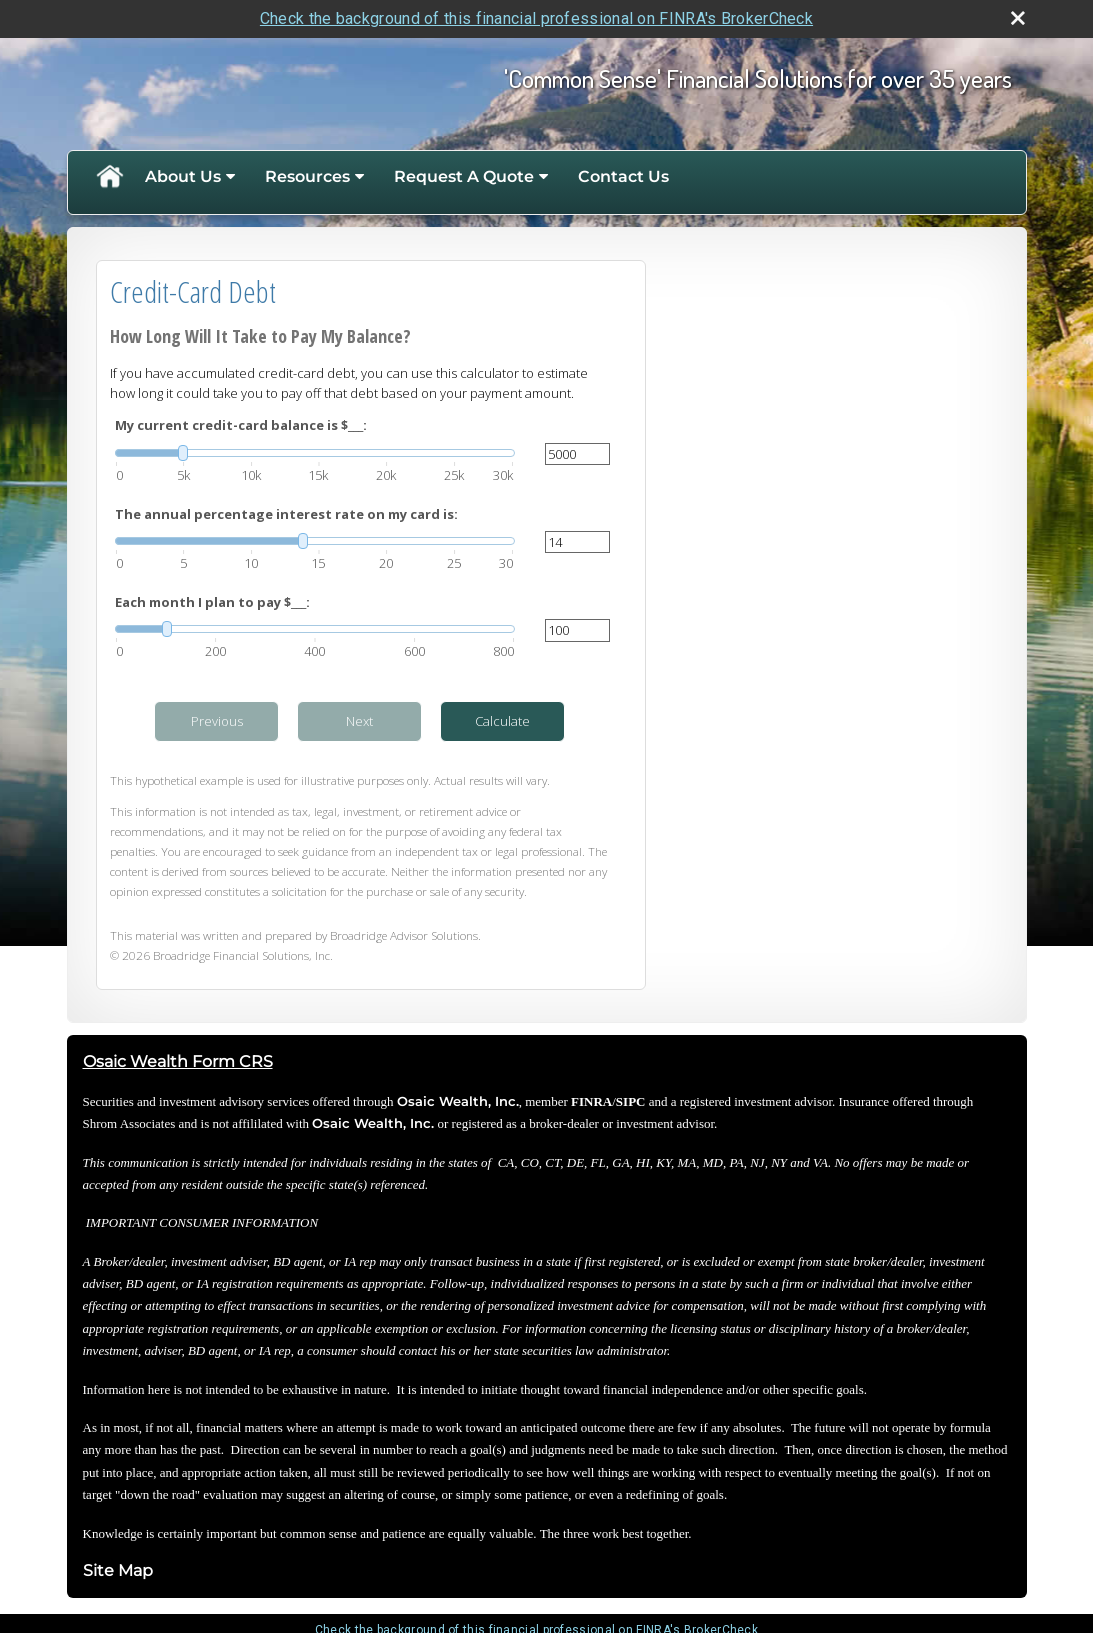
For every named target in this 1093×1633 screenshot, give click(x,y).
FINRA (591, 1101)
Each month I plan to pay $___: (212, 602)
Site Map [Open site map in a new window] (118, 1570)
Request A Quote (464, 176)
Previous (217, 721)
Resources (307, 176)
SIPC (631, 1101)
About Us (183, 176)
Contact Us (623, 176)
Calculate (502, 721)
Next (359, 721)
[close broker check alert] (1018, 18)
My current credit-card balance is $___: (241, 425)
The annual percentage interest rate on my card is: (286, 514)
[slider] (315, 453)
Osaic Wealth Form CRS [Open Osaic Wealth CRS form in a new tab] (178, 1061)
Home (109, 177)
